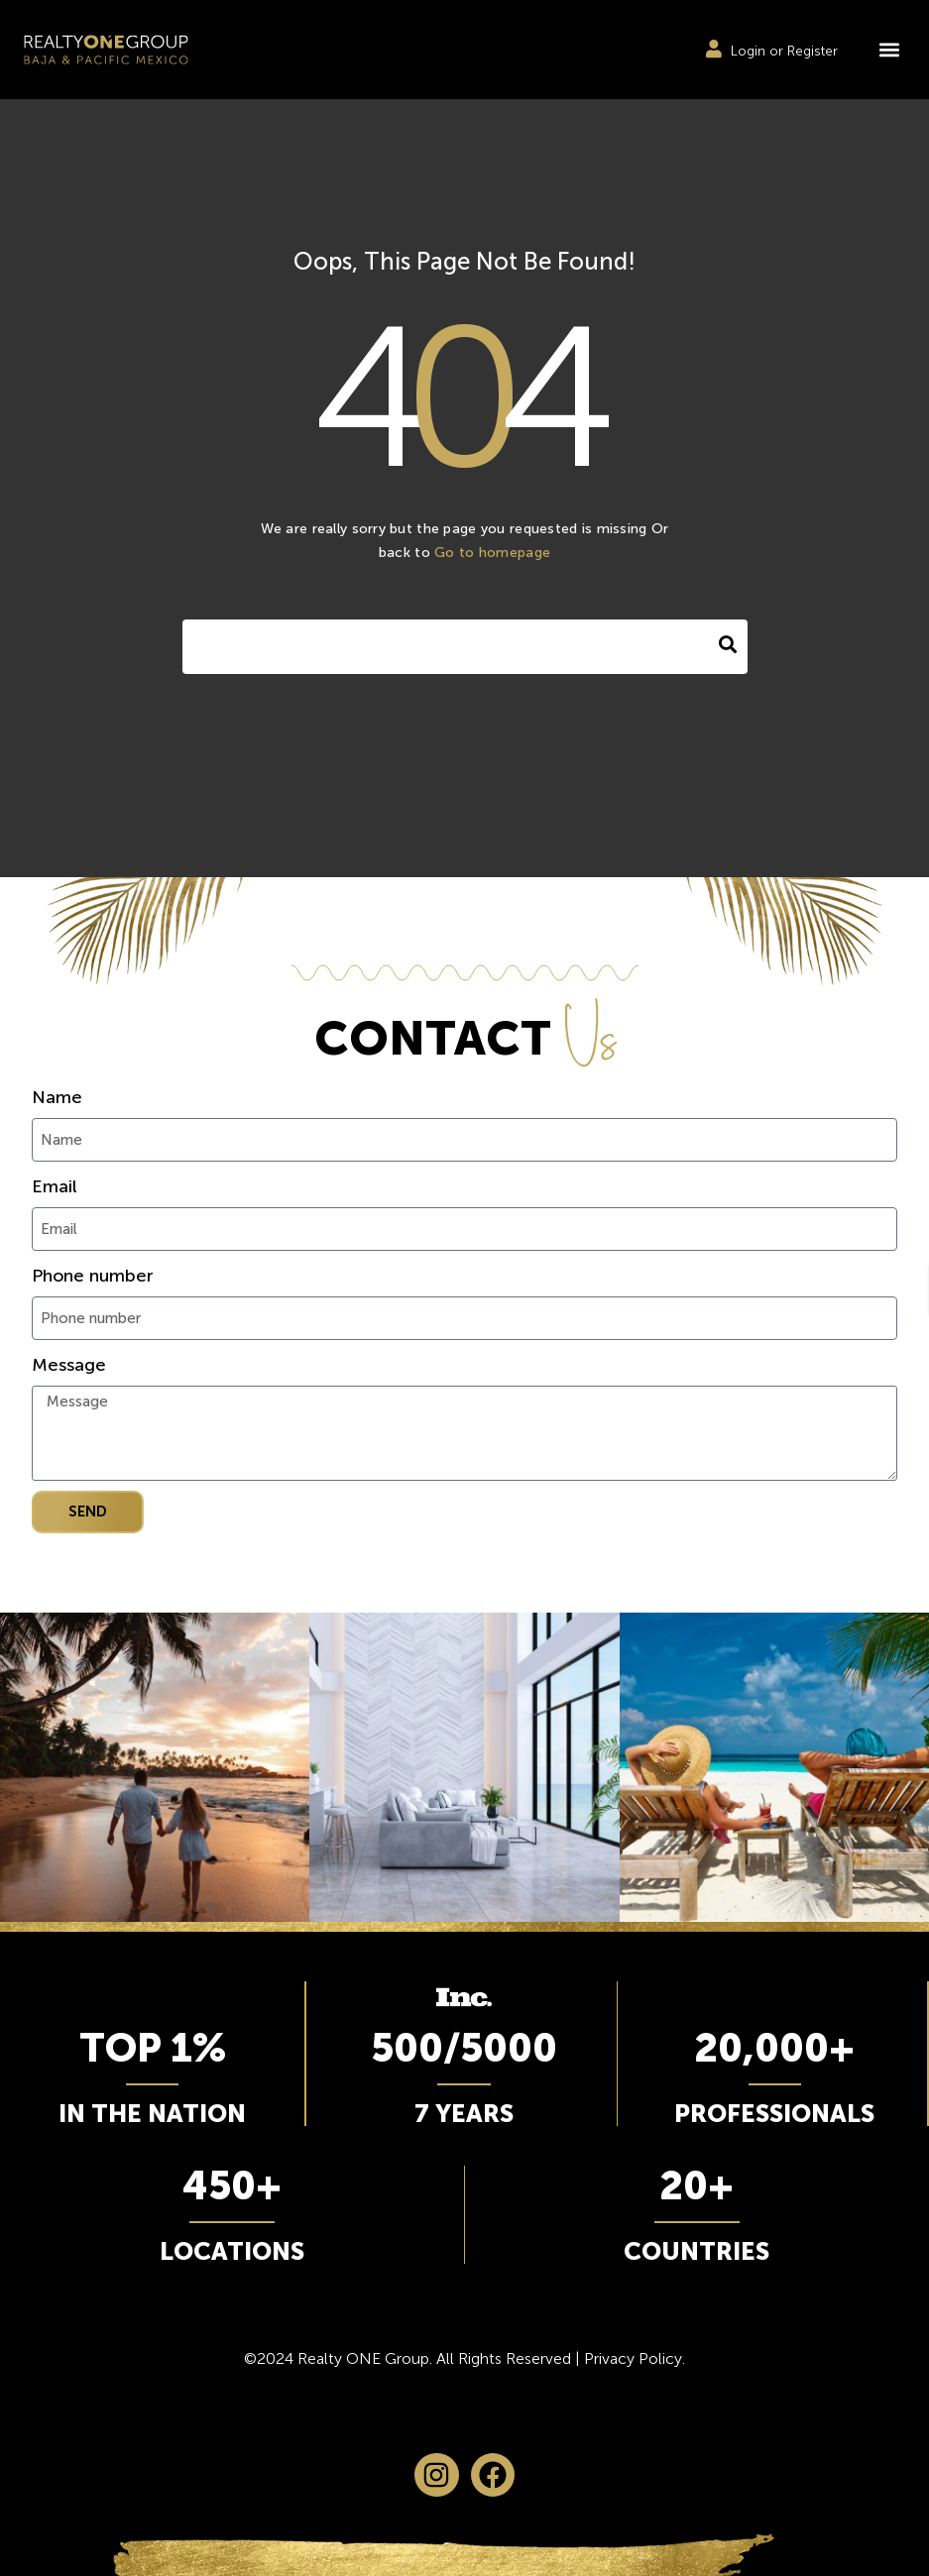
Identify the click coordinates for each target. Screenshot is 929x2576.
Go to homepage (492, 552)
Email (54, 1186)
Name (57, 1097)
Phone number (93, 1276)
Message (69, 1365)
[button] (888, 50)
